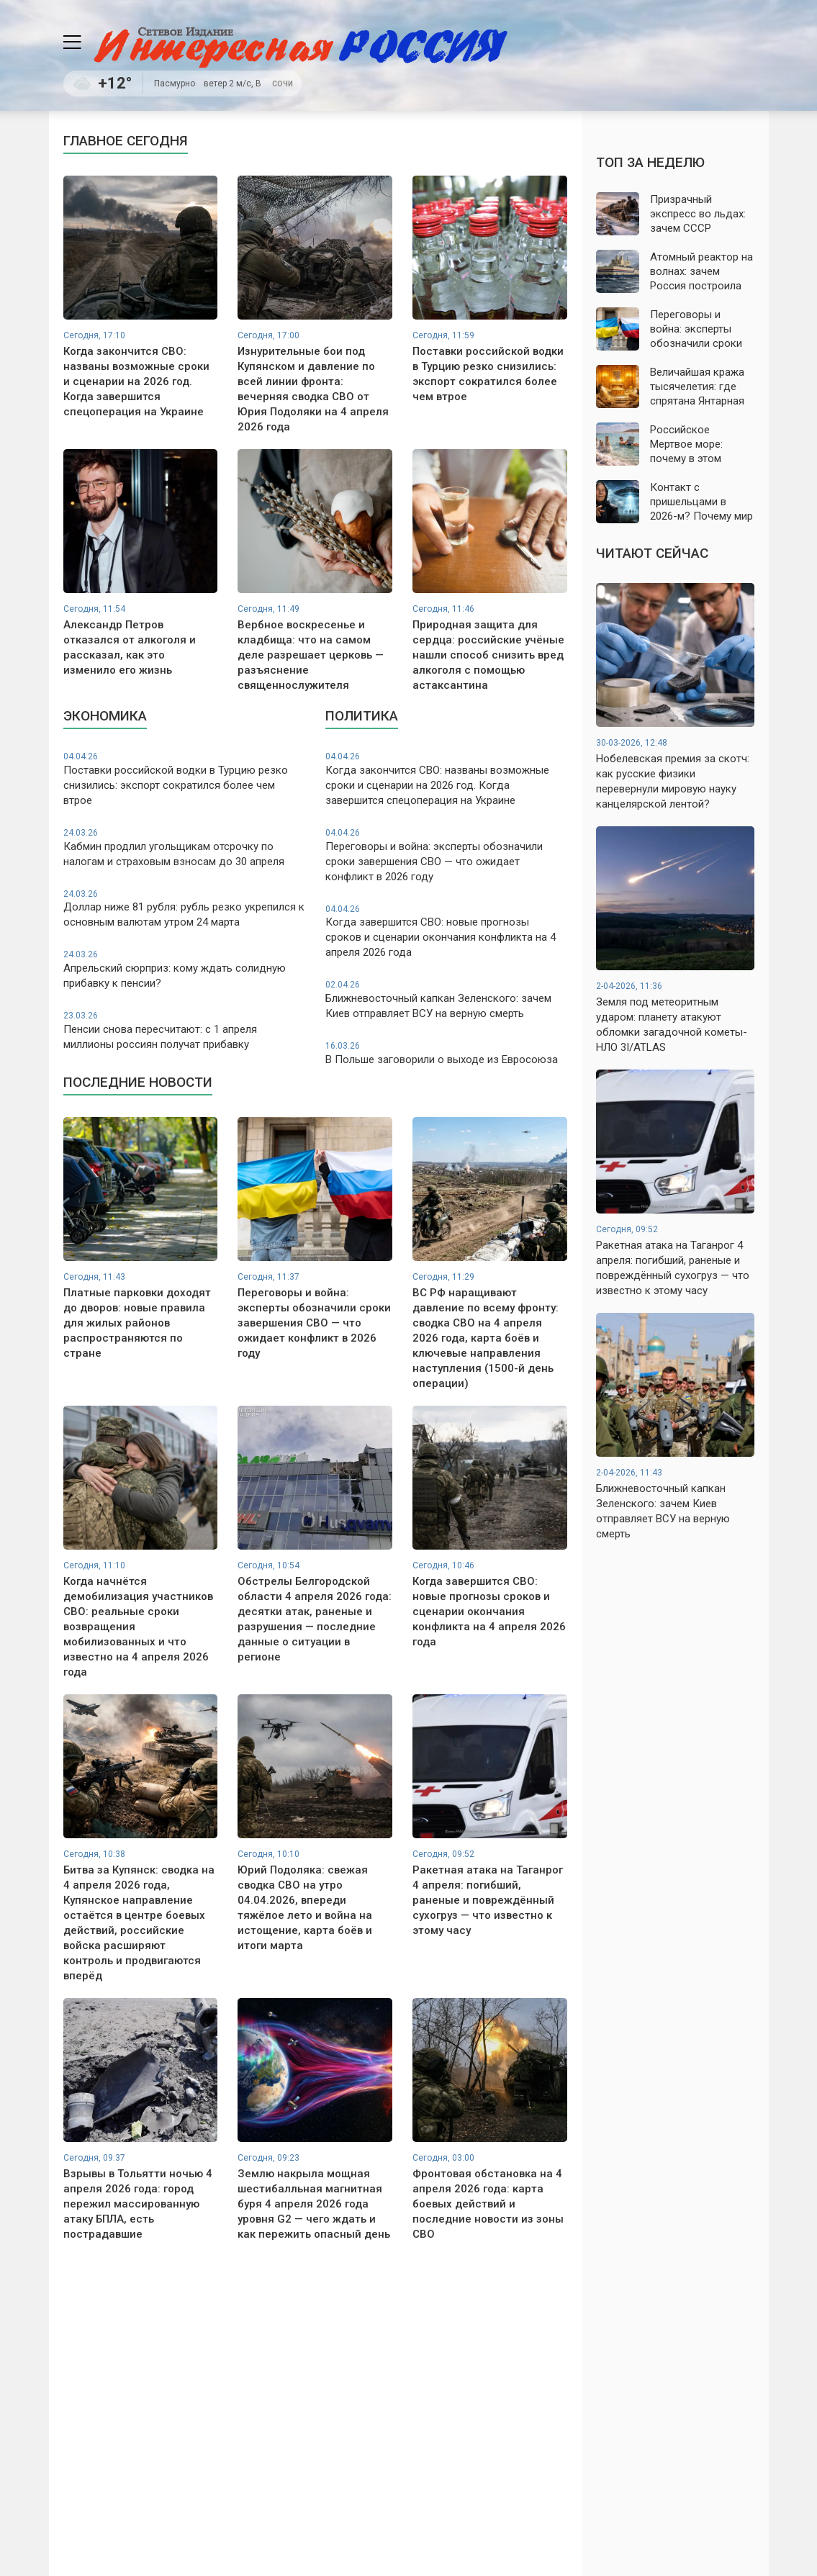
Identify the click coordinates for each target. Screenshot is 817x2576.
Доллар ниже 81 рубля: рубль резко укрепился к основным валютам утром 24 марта (184, 908)
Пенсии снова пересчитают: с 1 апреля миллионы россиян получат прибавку (184, 1030)
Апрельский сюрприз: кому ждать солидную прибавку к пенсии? (184, 969)
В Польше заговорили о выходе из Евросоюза (446, 1053)
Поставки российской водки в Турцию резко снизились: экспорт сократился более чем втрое (184, 779)
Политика (361, 716)
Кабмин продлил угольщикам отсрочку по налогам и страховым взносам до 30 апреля (184, 847)
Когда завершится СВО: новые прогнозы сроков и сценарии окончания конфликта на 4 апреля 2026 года (446, 931)
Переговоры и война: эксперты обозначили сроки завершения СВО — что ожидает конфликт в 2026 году (446, 855)
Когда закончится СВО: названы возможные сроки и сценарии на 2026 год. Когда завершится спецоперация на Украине (446, 779)
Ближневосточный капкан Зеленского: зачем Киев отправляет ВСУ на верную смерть (446, 999)
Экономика (105, 716)
